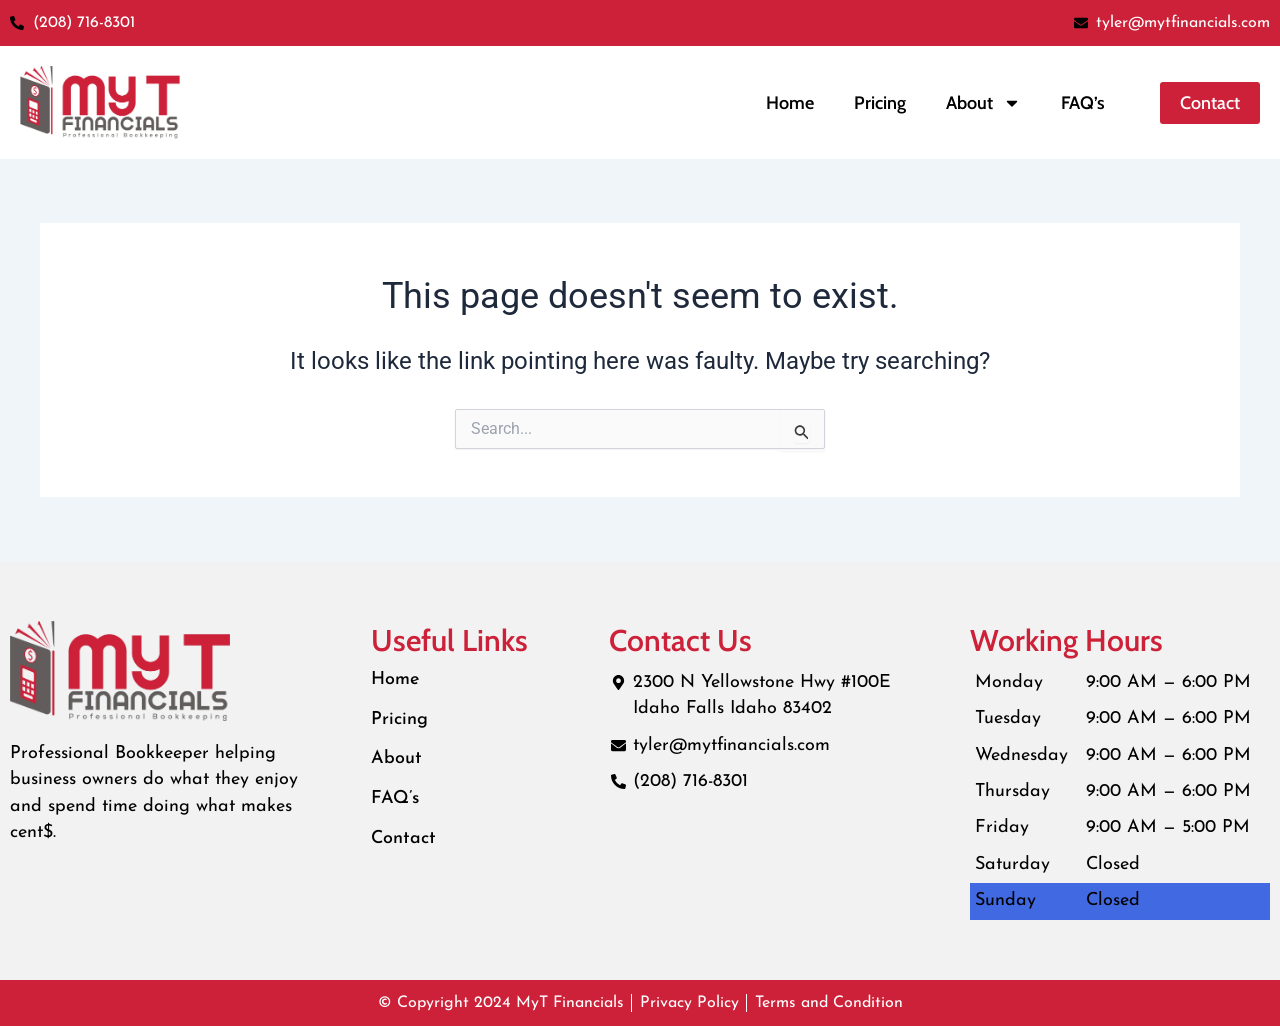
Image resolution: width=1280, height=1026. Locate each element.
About (396, 759)
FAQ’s (1083, 103)
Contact (404, 839)
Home (790, 103)
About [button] (983, 103)
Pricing (880, 103)
